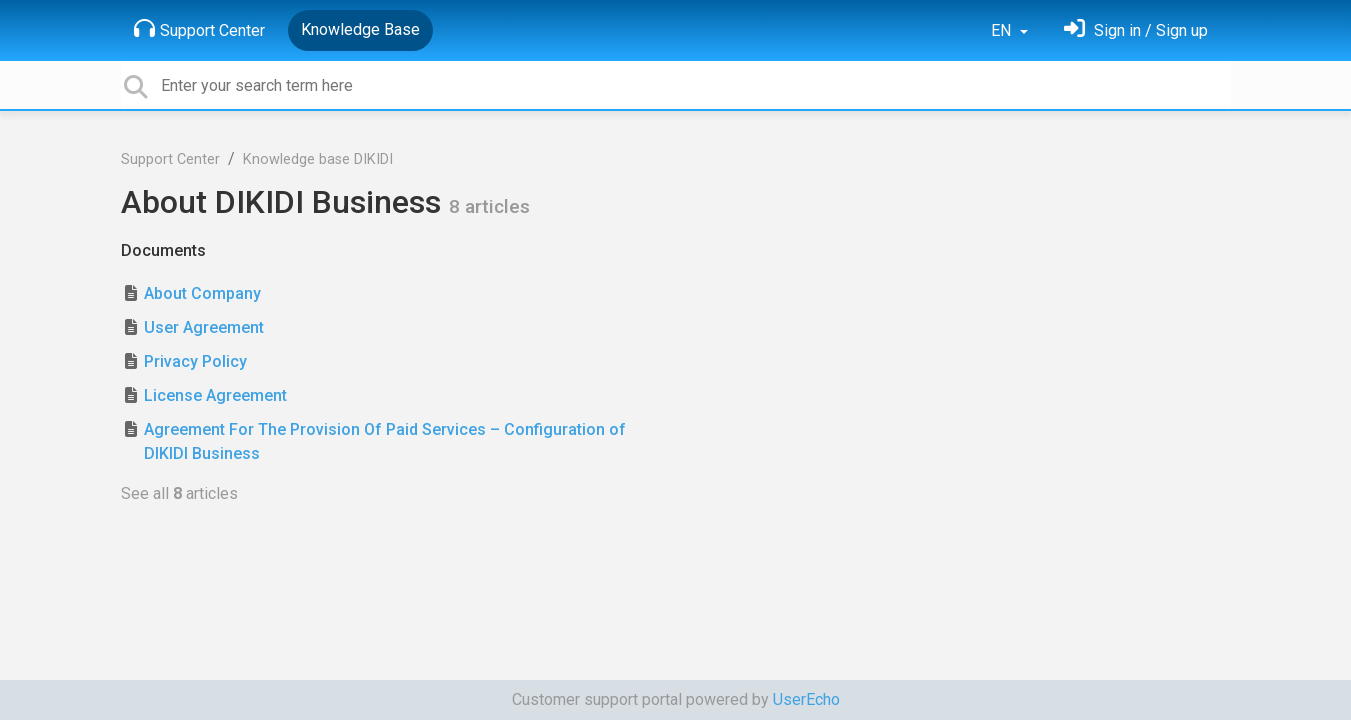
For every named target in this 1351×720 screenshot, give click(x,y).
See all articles (179, 493)
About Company (202, 293)
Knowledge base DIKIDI (318, 159)
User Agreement (204, 327)
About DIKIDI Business (285, 202)
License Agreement (215, 395)
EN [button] (1003, 30)
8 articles (489, 206)
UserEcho (806, 699)
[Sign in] (1136, 30)
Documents (163, 250)
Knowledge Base (360, 29)
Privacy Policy (195, 361)
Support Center (199, 29)
